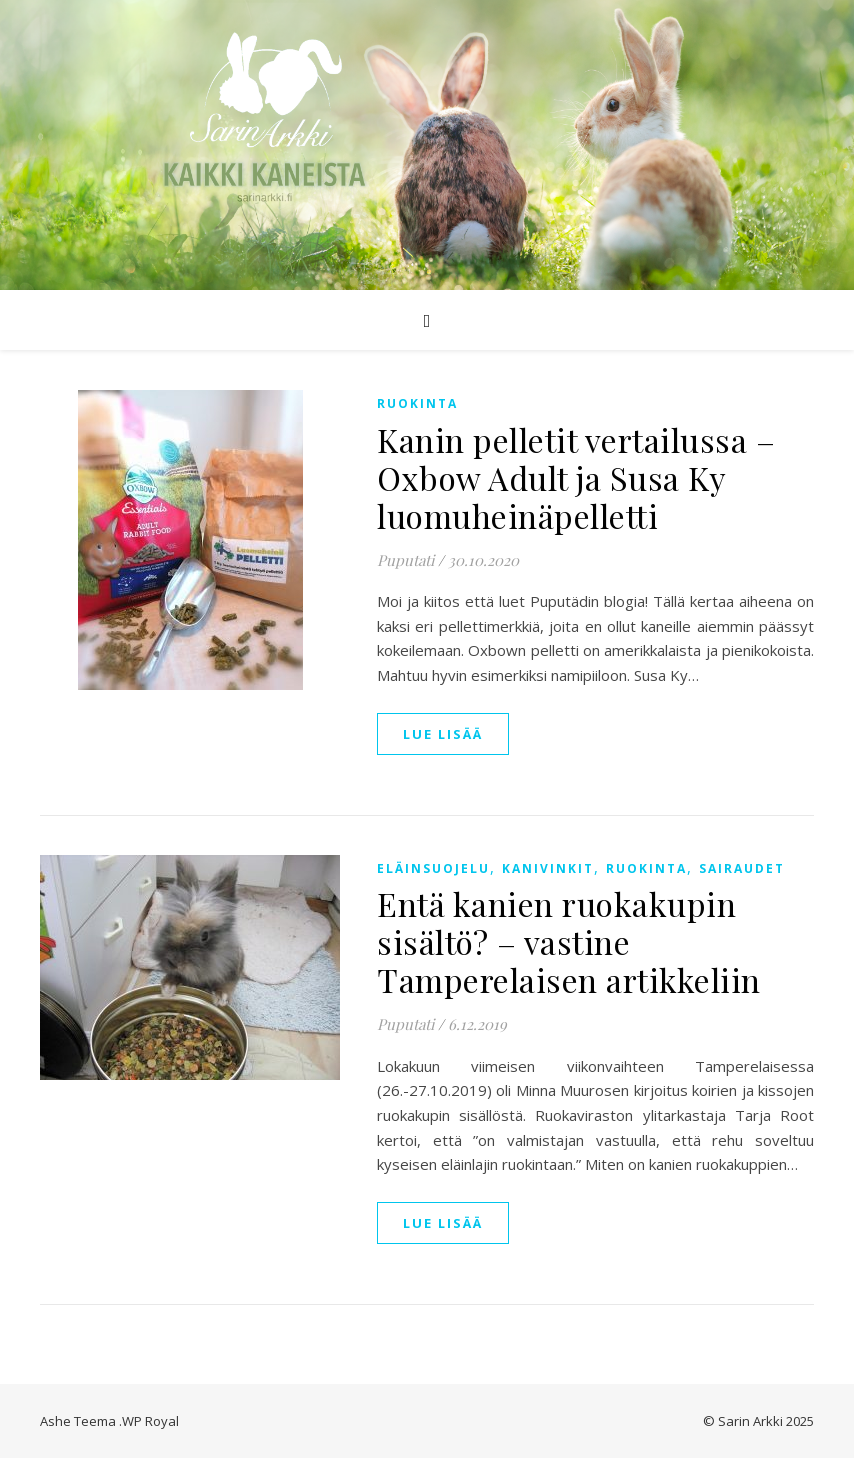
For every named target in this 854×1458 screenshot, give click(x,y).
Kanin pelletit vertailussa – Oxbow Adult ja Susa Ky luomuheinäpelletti (576, 477)
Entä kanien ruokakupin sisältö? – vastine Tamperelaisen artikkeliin (569, 941)
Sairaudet (742, 868)
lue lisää (443, 734)
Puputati (405, 560)
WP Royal (150, 1421)
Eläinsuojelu (433, 868)
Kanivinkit (548, 868)
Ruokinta (417, 403)
